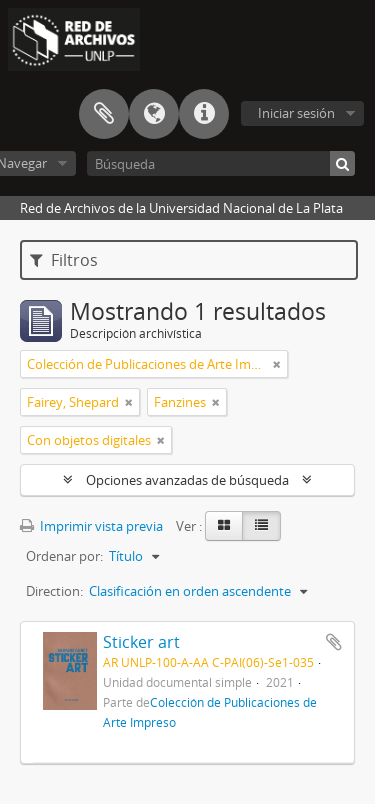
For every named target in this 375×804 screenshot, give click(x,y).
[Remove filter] (277, 364)
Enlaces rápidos (204, 114)
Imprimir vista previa (91, 526)
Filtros (64, 260)
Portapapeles (104, 114)
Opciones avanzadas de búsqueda (187, 480)
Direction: (54, 591)
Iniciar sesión (296, 113)
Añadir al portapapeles (334, 642)
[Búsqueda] (221, 163)
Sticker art (141, 642)
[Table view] (261, 526)
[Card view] (224, 526)
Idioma (154, 114)
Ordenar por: (64, 556)
